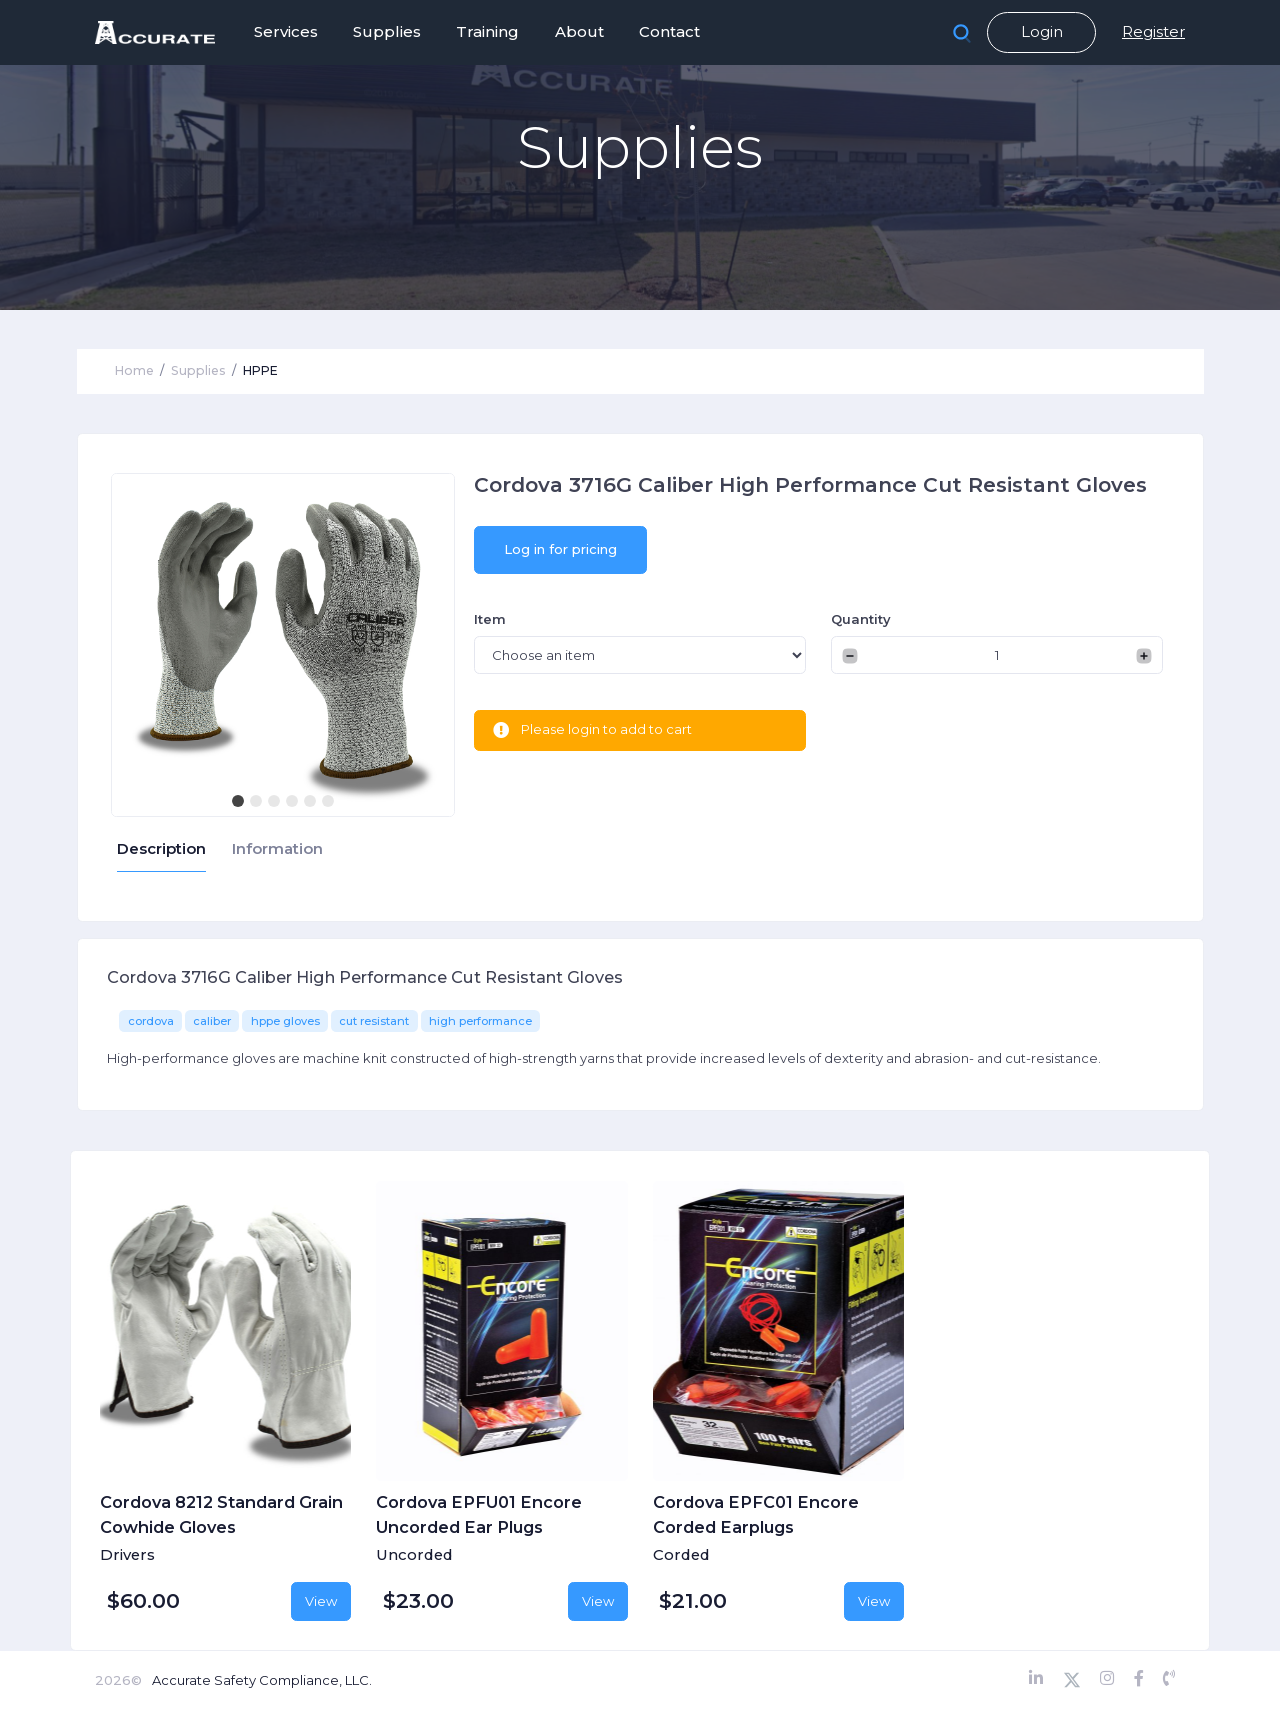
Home (134, 370)
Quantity (861, 619)
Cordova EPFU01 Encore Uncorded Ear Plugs (479, 1514)
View (321, 1601)
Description (161, 849)
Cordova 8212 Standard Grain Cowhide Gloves (221, 1514)
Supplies (198, 370)
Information (277, 849)
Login (1042, 31)
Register (1153, 31)
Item (490, 619)
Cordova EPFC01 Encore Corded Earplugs (756, 1514)
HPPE (260, 370)
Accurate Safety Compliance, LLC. (262, 1680)
